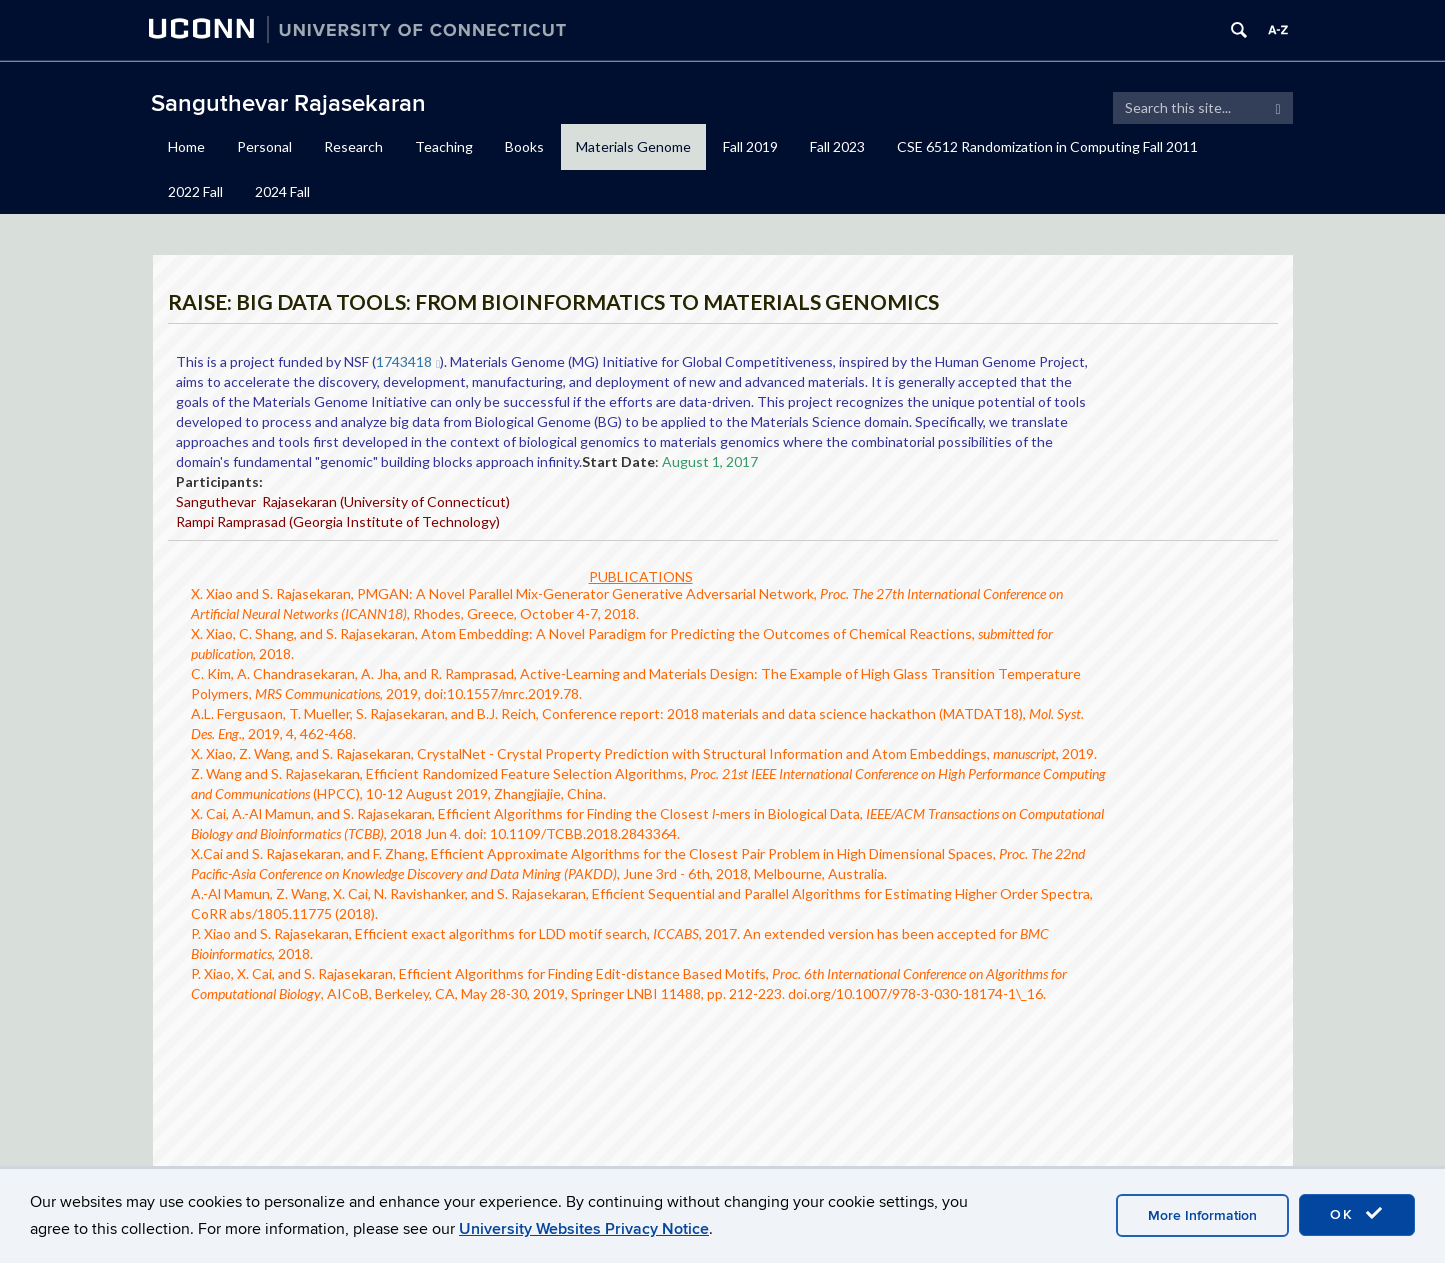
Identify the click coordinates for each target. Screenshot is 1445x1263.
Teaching (444, 146)
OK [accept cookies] (1357, 1214)
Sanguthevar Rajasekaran (288, 103)
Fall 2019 (750, 146)
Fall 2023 (837, 146)
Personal (264, 146)
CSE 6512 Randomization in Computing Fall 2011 (1047, 146)
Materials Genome (633, 146)
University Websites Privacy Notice (584, 1229)
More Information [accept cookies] (1202, 1215)
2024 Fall (282, 191)
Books (524, 146)
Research (353, 146)
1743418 (408, 361)
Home (186, 146)
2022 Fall (195, 191)
